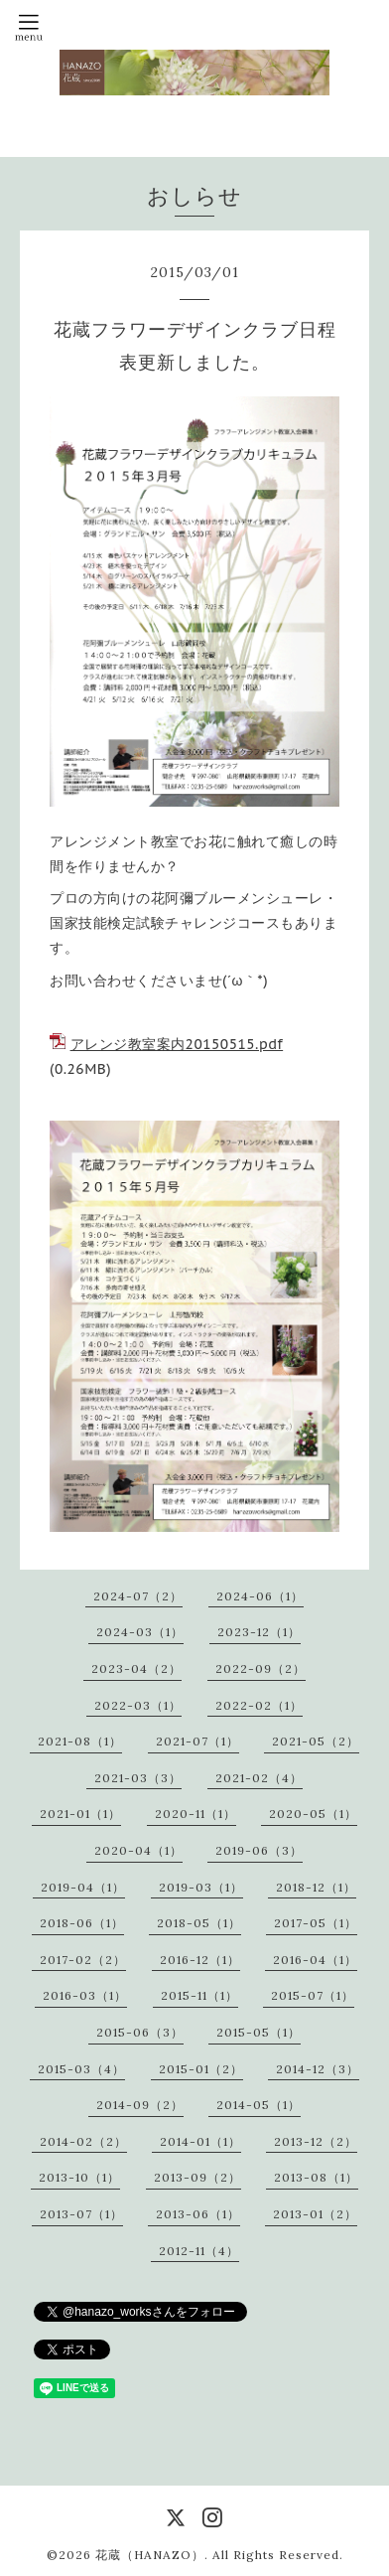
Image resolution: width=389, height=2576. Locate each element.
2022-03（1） (138, 1705)
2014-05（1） (258, 2104)
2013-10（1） (79, 2177)
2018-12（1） (316, 1887)
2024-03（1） (140, 1631)
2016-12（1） (200, 1959)
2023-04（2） (136, 1668)
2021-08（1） (80, 1741)
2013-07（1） (81, 2213)
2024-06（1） (260, 1596)
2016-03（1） (85, 1995)
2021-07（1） (197, 1741)
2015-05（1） (258, 2032)
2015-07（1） (312, 1995)
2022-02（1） (259, 1705)
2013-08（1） (316, 2177)
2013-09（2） (197, 2177)
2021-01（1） (80, 1813)
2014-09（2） (140, 2104)
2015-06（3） (140, 2032)
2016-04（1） (315, 1959)
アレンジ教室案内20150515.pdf (177, 1044)
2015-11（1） (199, 1995)
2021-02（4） (259, 1777)
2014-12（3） (317, 2068)
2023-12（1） (259, 1631)
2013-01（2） (315, 2213)
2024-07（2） (138, 1596)
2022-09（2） (260, 1668)
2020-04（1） (138, 1850)
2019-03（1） (201, 1887)
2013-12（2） (315, 2141)
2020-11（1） (195, 1813)
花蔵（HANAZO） (149, 2554)
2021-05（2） (315, 1741)
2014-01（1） (200, 2141)
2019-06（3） (259, 1850)
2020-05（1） (313, 1813)
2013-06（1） (198, 2213)
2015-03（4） (81, 2068)
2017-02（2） (83, 1959)
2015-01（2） (201, 2068)
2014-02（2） (83, 2141)
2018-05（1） (199, 1922)
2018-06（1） (82, 1922)
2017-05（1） (315, 1922)
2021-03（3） (138, 1777)
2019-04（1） (83, 1887)
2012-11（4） (199, 2250)
